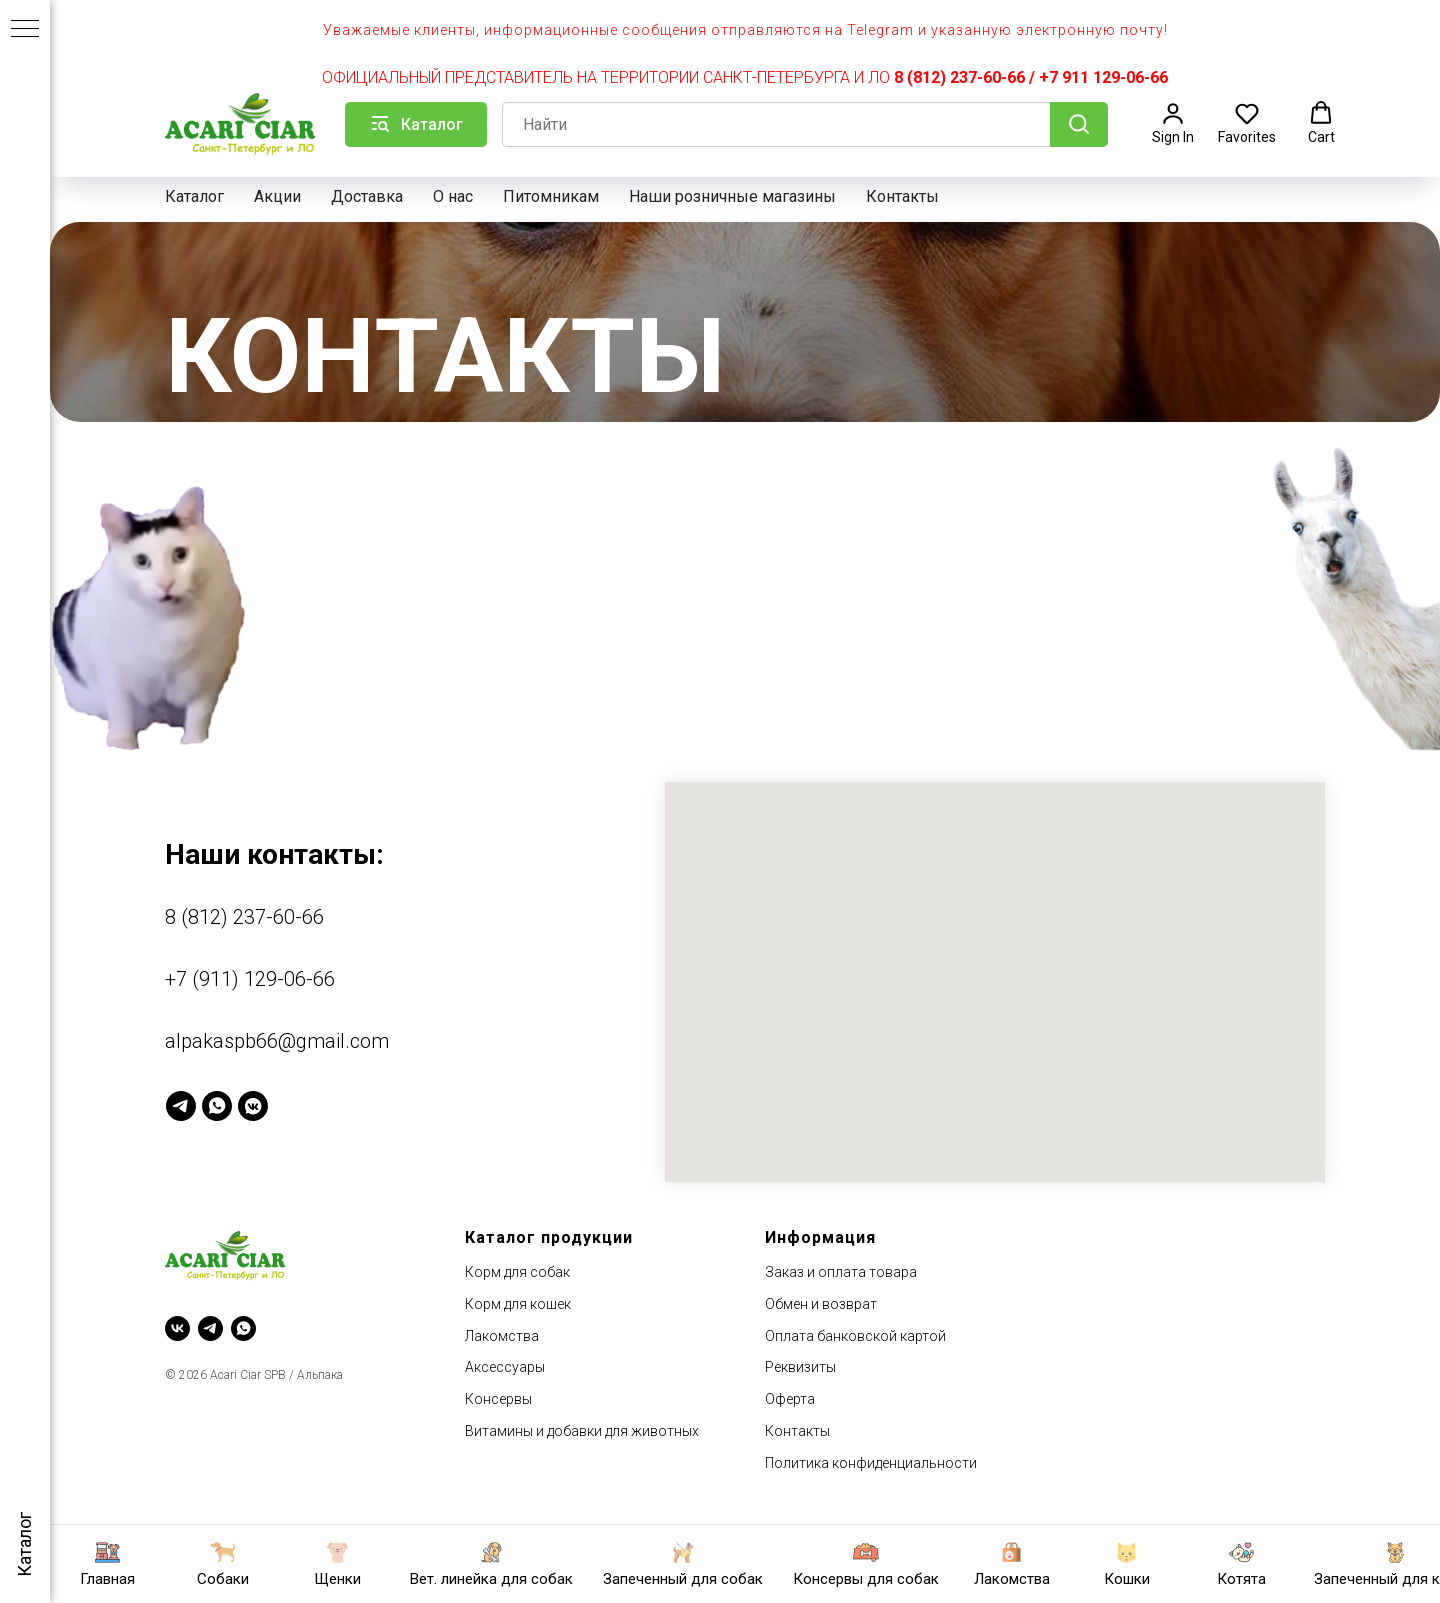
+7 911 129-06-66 (1103, 77)
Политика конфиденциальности (871, 1463)
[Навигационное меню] (25, 30)
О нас (453, 196)
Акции (277, 196)
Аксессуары (505, 1367)
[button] (1173, 123)
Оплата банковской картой (855, 1336)
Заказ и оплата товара (841, 1272)
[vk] (177, 1328)
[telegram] (210, 1328)
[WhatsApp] (217, 1106)
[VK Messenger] (253, 1106)
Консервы (498, 1399)
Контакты (902, 196)
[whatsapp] (243, 1328)
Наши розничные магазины (732, 196)
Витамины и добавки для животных (582, 1431)
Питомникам (551, 196)
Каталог (194, 196)
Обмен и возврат (821, 1304)
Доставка (367, 196)
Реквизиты (800, 1367)
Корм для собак (517, 1272)
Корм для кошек (518, 1304)
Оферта (790, 1399)
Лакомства (502, 1336)
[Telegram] (181, 1106)
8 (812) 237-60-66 (959, 77)
